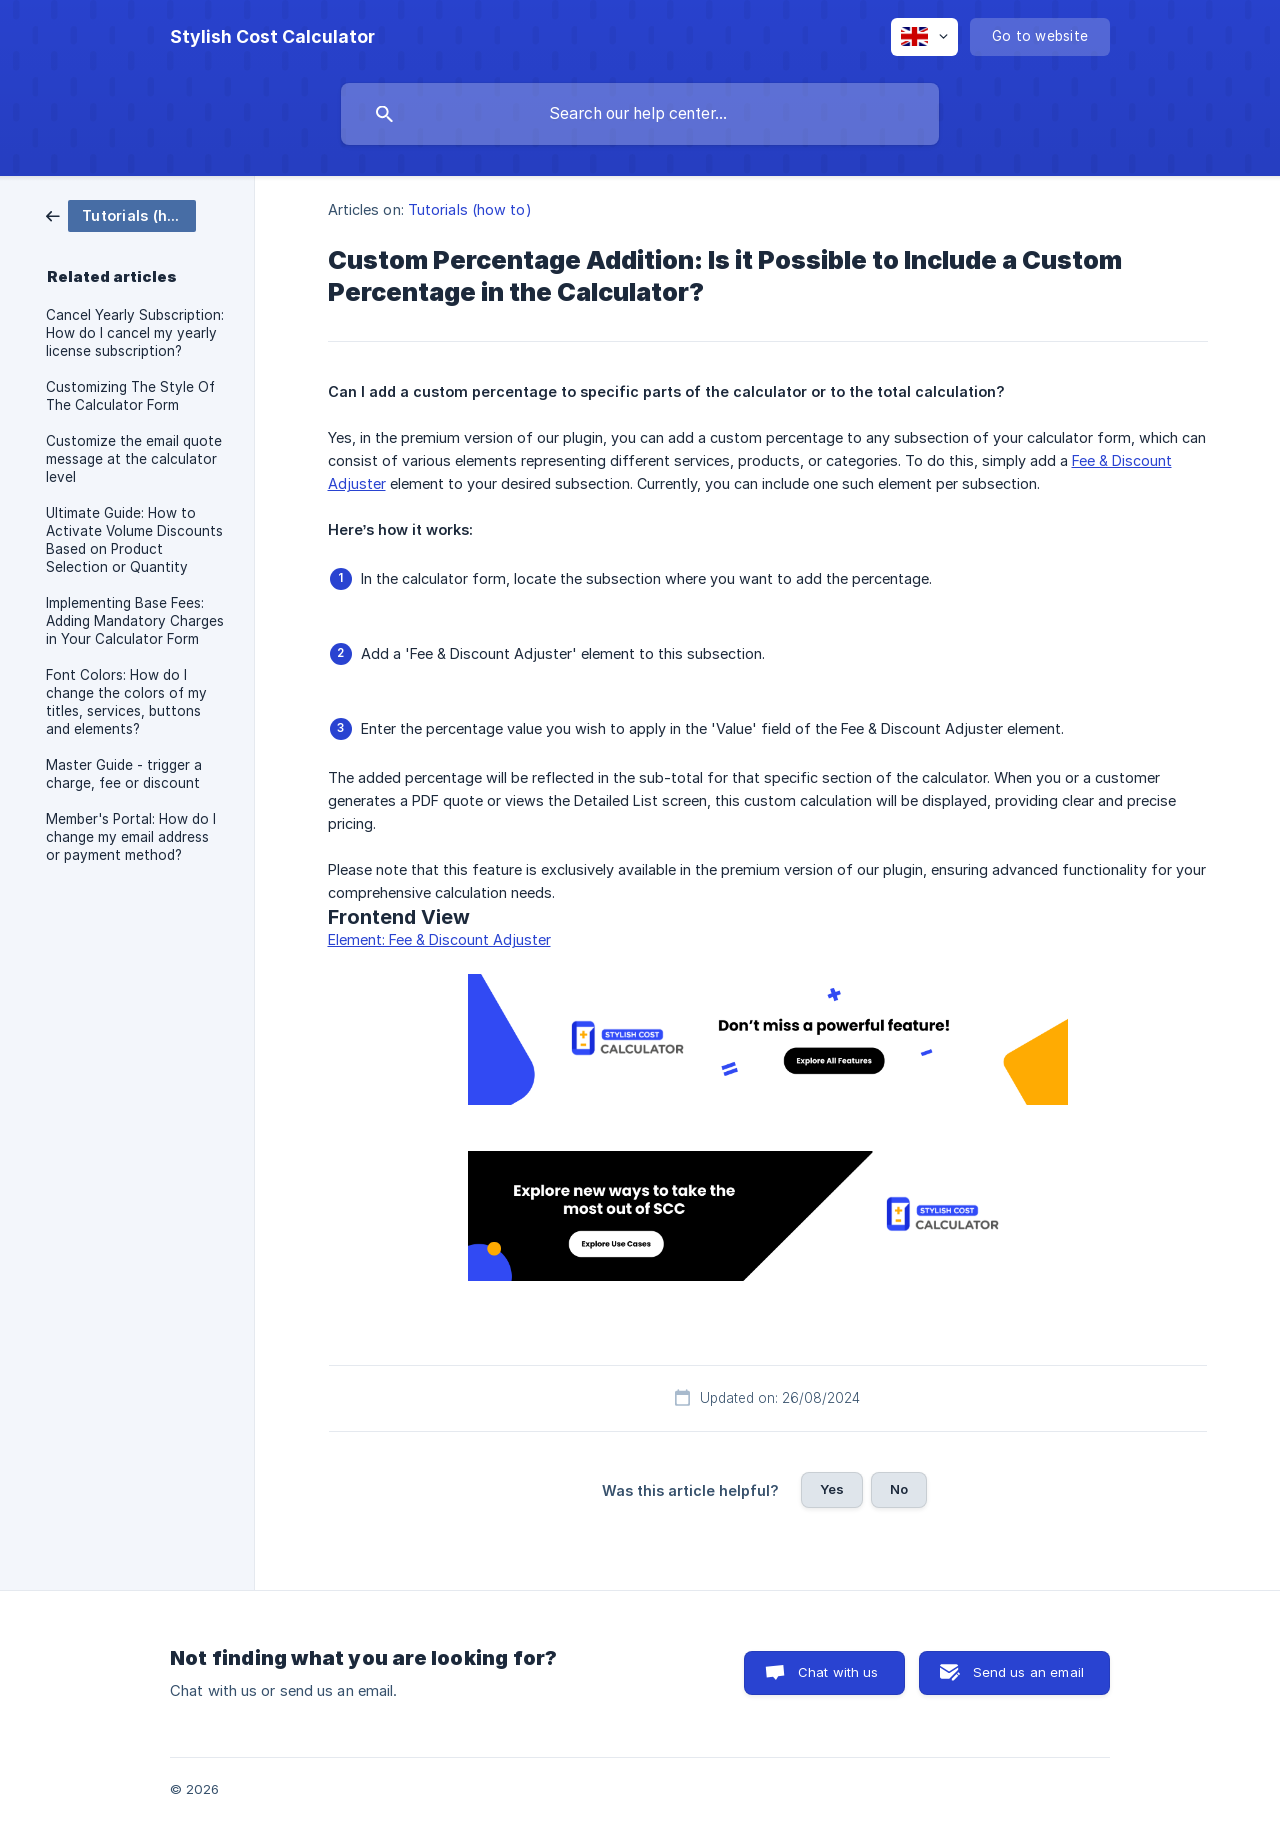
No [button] (899, 1489)
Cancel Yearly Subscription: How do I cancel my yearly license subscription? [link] (135, 333)
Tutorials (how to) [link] (470, 209)
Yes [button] (832, 1489)
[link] (121, 214)
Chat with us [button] (838, 1672)
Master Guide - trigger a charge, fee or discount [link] (124, 774)
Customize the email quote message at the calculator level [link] (134, 459)
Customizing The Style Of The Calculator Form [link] (130, 396)
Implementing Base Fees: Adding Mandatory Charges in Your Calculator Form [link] (135, 621)
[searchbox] (640, 114)
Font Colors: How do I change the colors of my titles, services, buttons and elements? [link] (126, 702)
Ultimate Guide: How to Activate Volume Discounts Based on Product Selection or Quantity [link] (134, 540)
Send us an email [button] (1028, 1672)
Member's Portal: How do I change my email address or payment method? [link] (131, 837)
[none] (272, 37)
